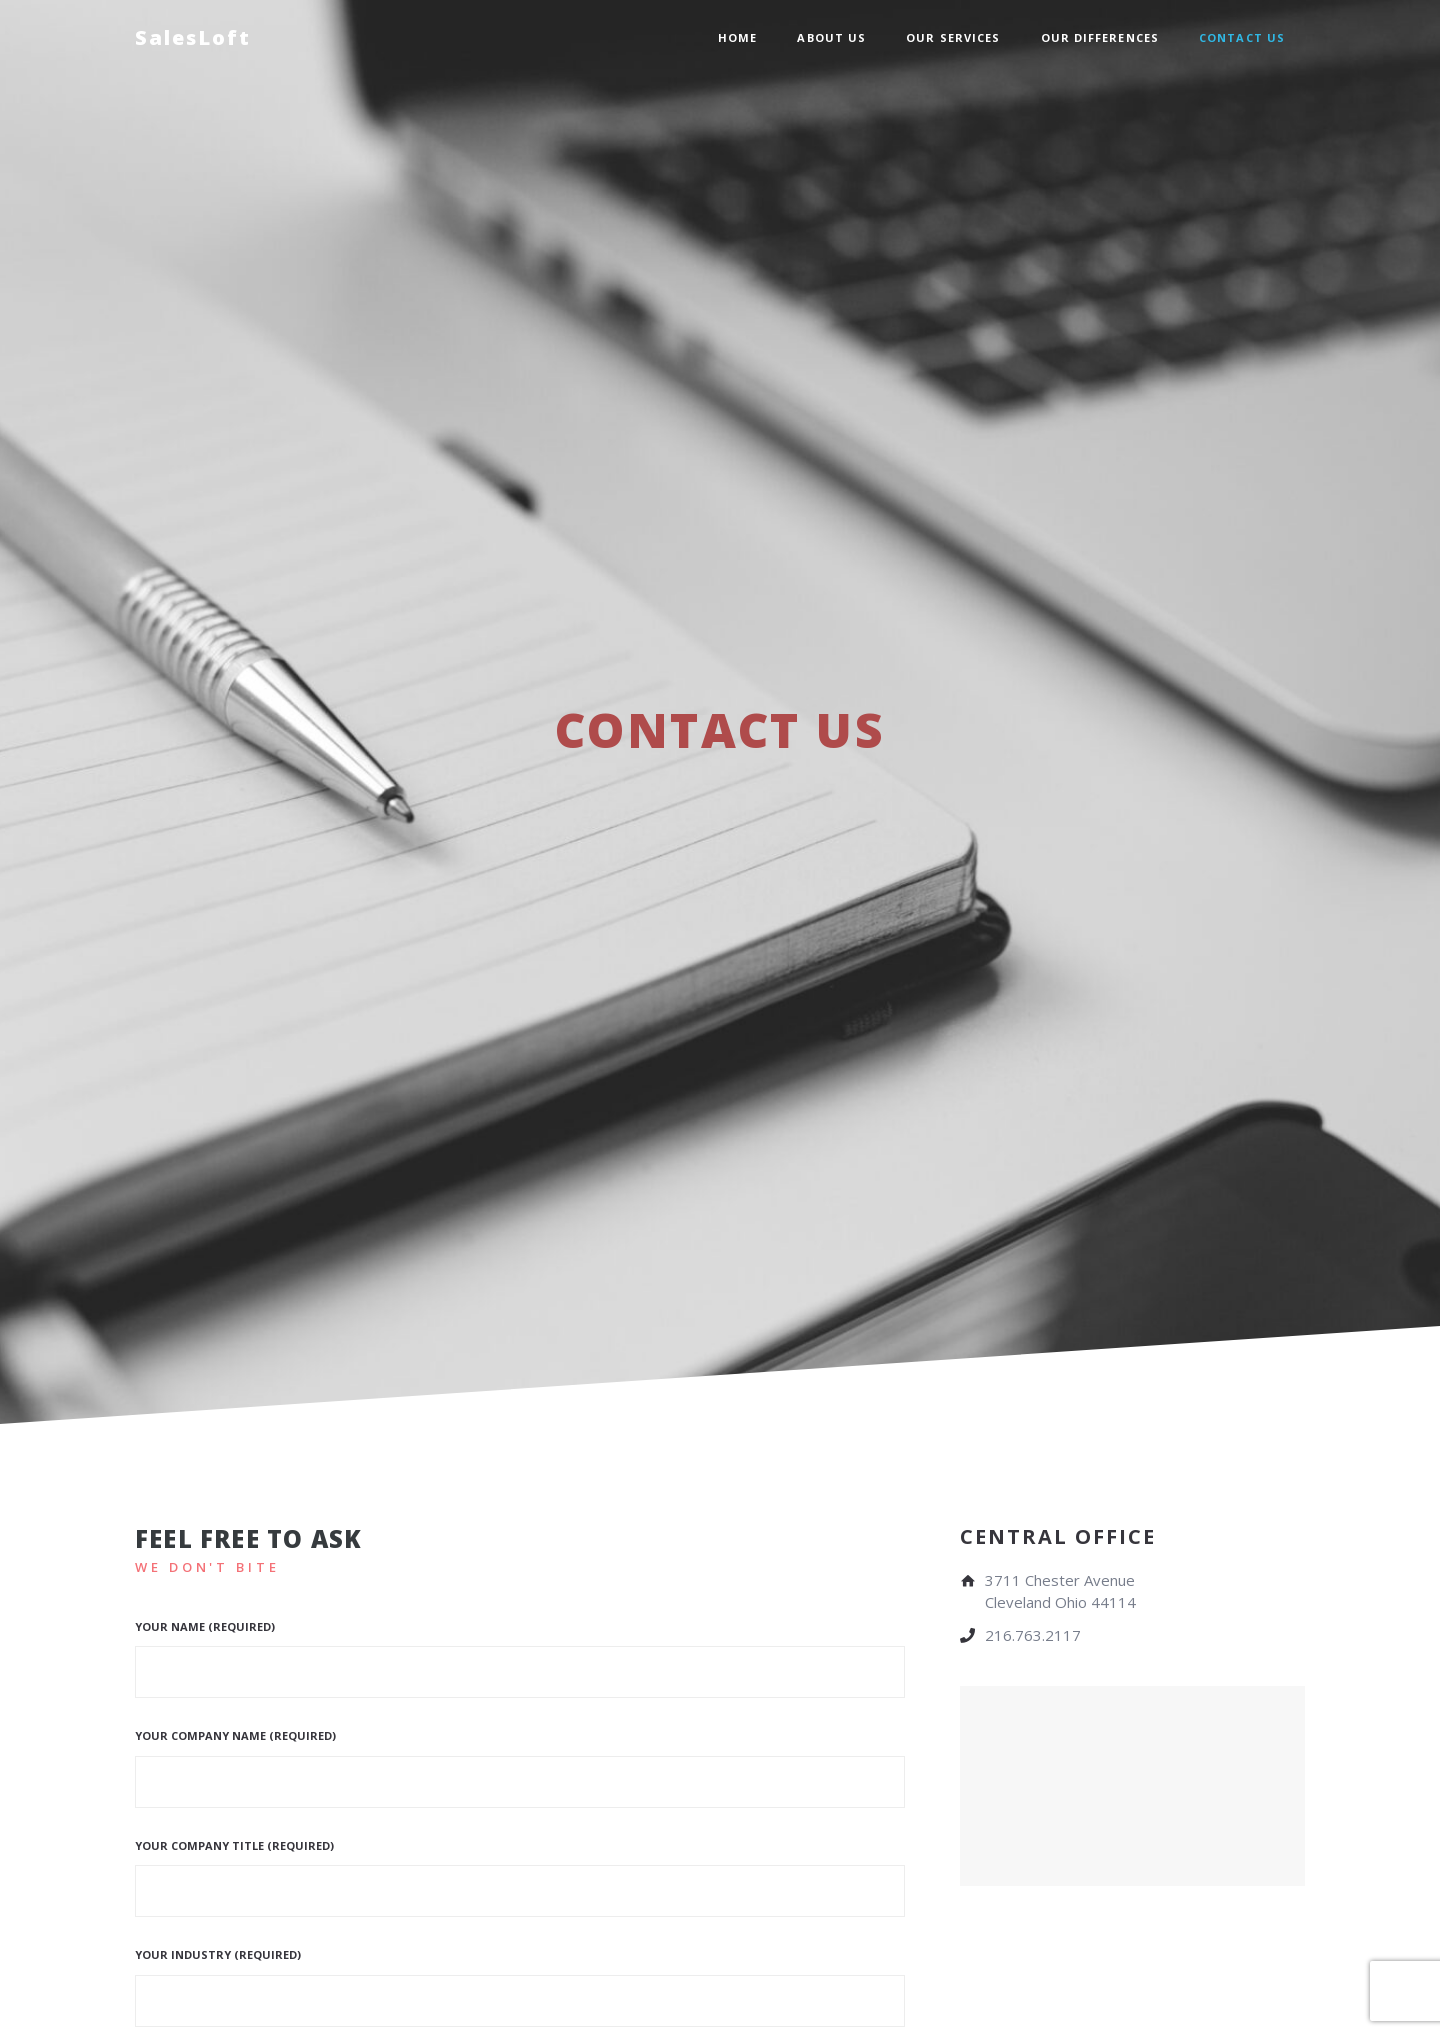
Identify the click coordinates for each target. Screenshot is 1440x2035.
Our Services (953, 37)
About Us (831, 37)
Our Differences (1100, 37)
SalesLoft (193, 37)
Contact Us (1242, 37)
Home (737, 37)
